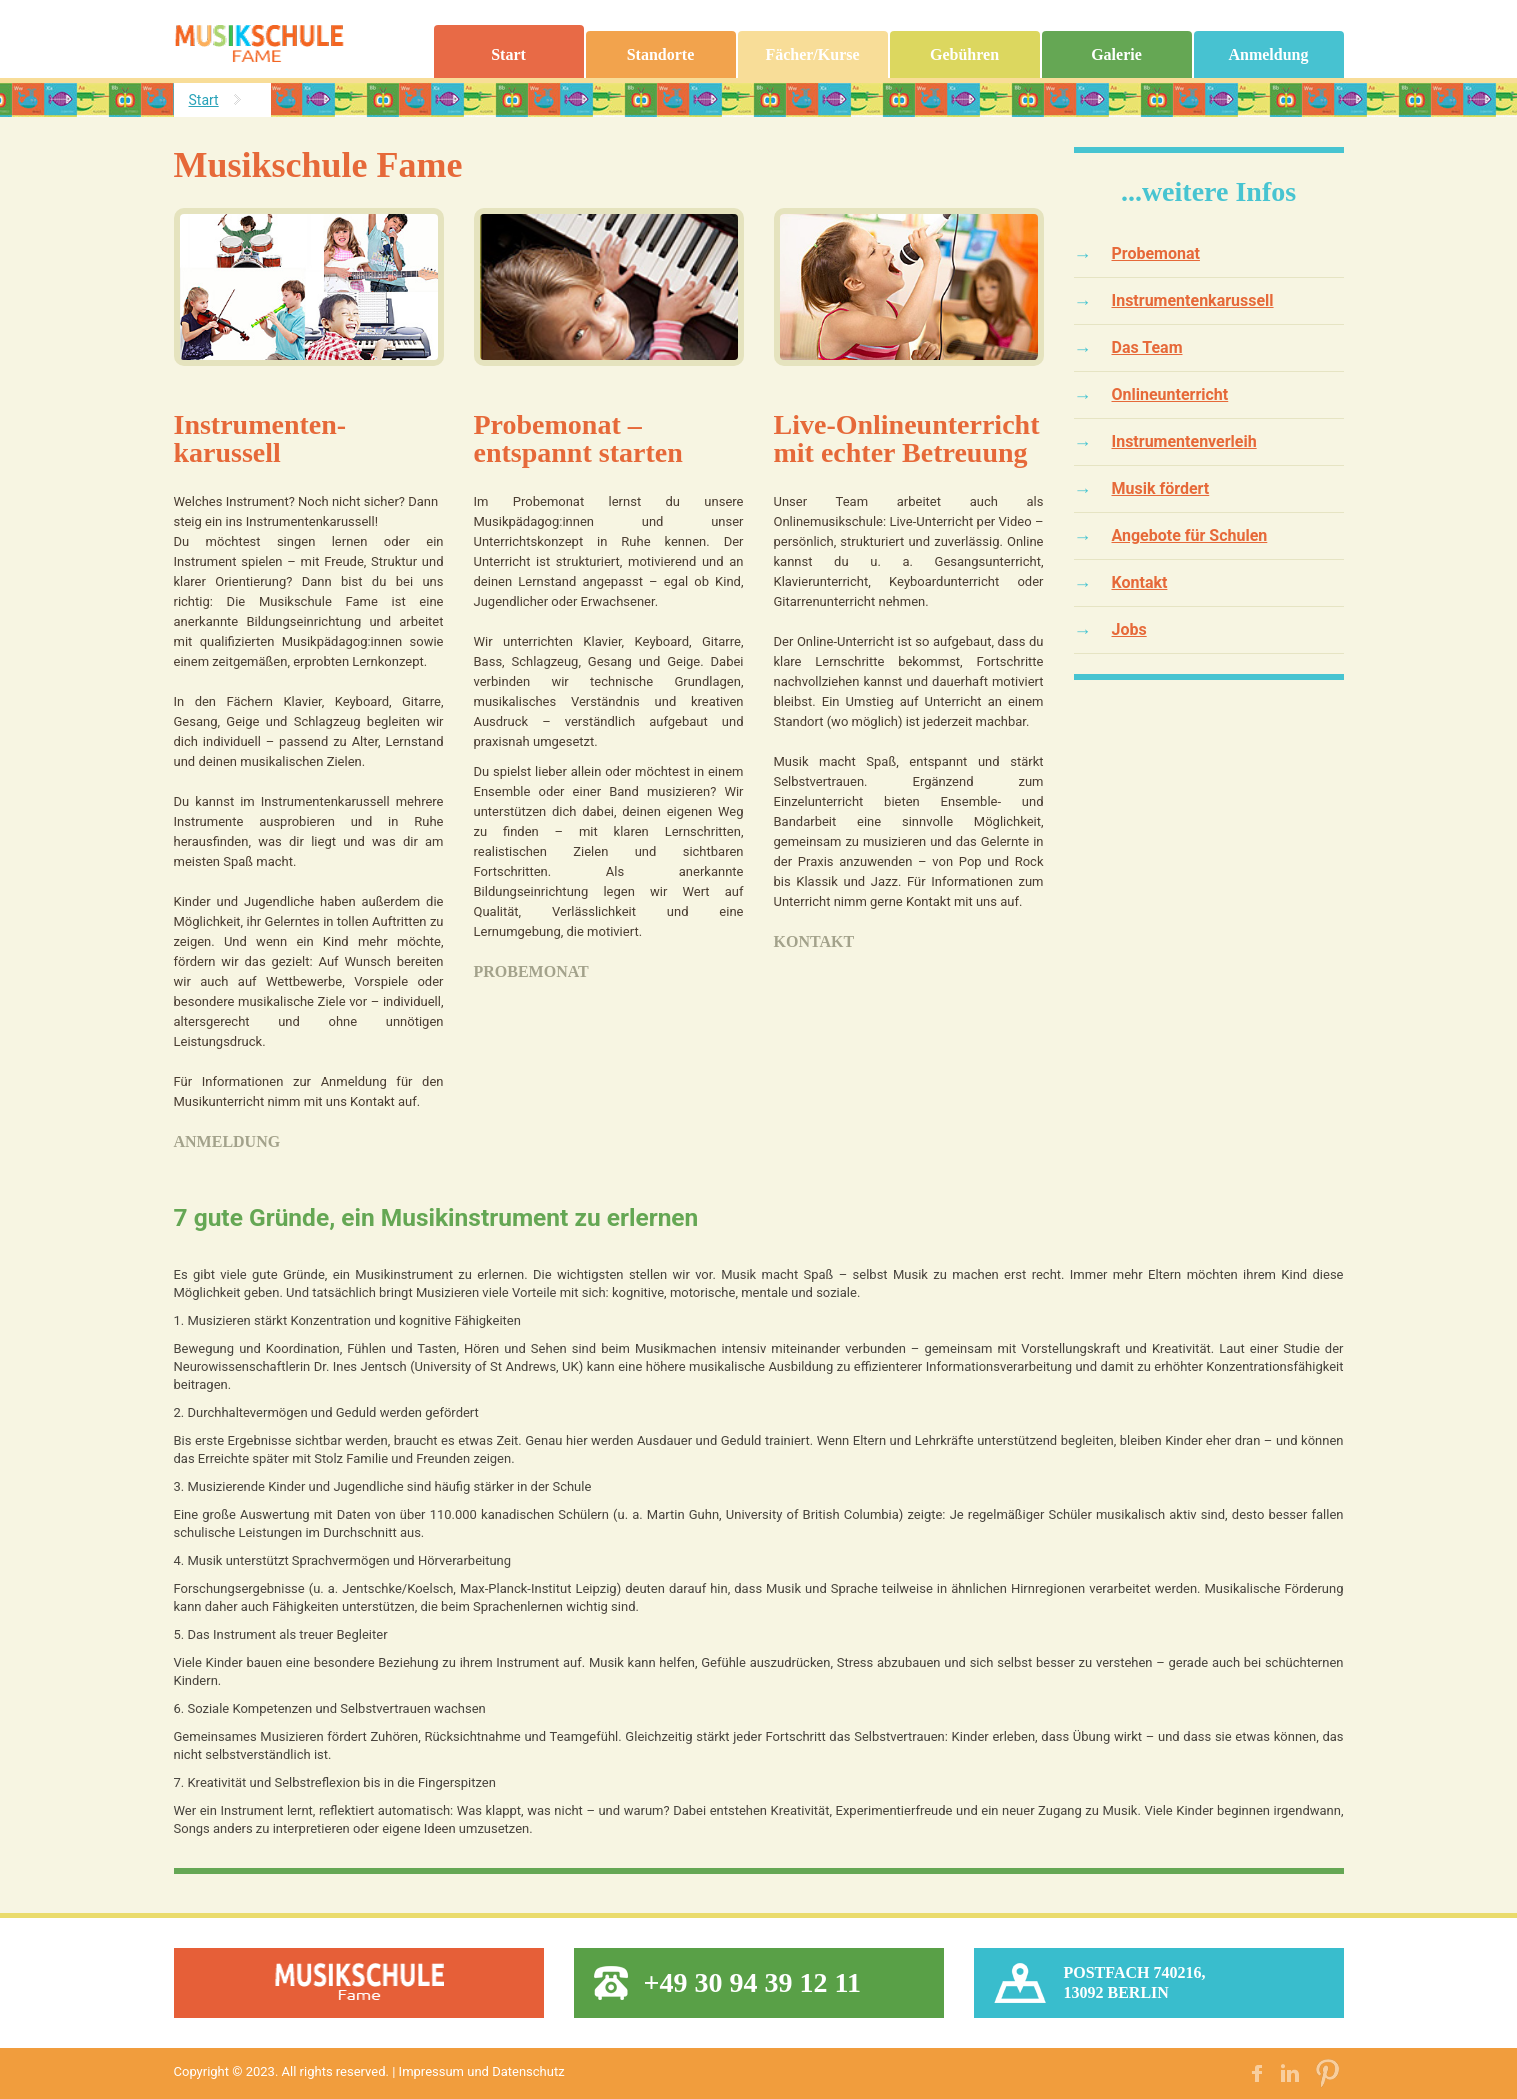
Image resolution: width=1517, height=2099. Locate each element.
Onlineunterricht (1170, 395)
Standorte (661, 55)
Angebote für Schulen (1190, 536)
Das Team (1147, 348)
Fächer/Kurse (812, 55)
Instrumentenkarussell (1193, 301)
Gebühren (964, 55)
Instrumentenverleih (1184, 442)
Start (508, 55)
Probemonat (531, 972)
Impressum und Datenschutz (482, 2072)
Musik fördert (1161, 489)
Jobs (1129, 630)
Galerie (1116, 55)
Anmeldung (1268, 55)
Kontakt (814, 942)
